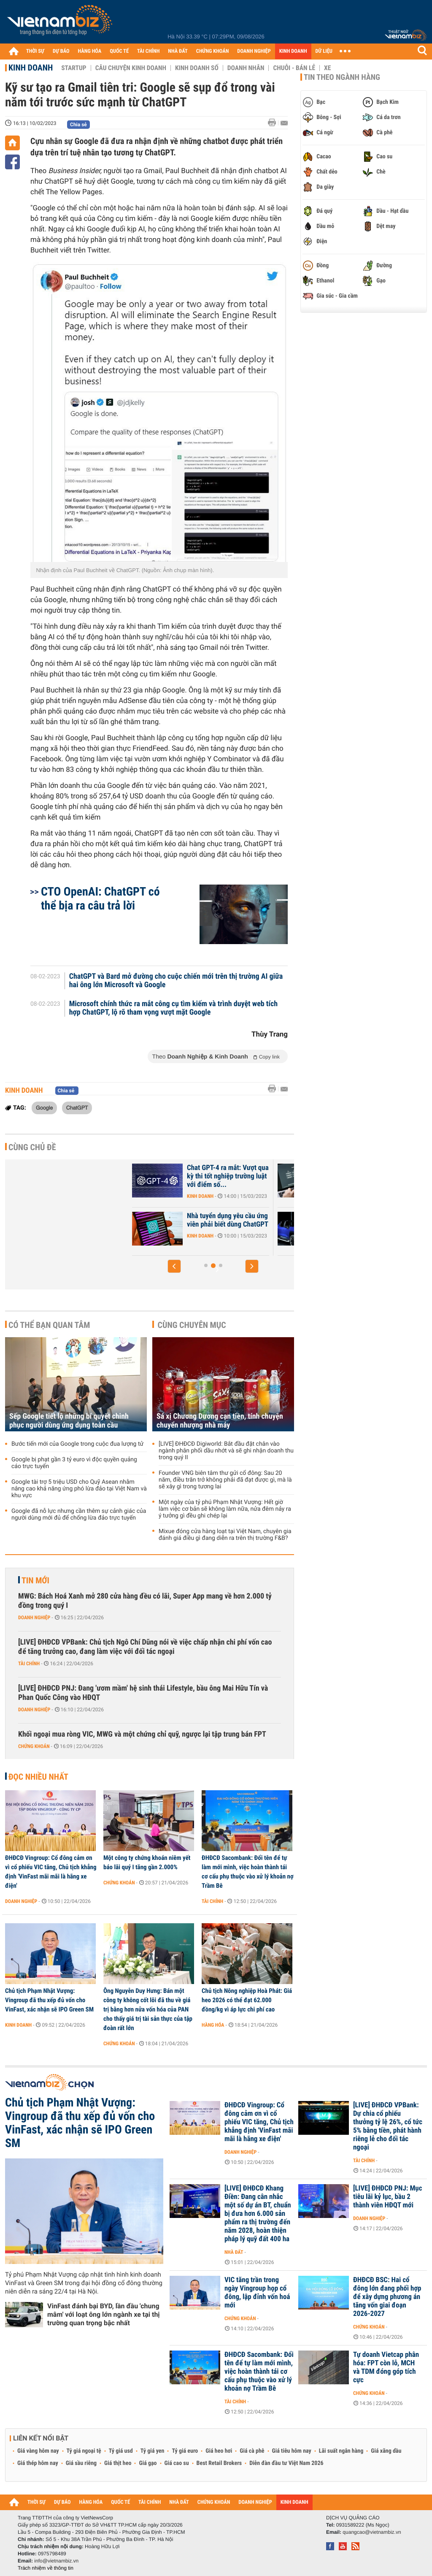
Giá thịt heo (117, 2463)
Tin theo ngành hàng (342, 77)
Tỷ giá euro (185, 2451)
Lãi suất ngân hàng (341, 2451)
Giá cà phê (252, 2451)
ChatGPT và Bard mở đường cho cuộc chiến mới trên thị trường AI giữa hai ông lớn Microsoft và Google (176, 980)
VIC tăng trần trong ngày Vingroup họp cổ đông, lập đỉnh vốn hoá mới (257, 2293)
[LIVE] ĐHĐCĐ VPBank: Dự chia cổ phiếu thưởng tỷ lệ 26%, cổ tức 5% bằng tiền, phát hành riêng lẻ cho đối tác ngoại (387, 2126)
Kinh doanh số (197, 68)
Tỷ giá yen (152, 2451)
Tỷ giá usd (121, 2451)
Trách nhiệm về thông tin (45, 2568)
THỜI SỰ (35, 51)
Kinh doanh (30, 67)
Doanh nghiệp (34, 1618)
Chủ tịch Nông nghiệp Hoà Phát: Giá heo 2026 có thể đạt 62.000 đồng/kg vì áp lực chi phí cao (247, 2000)
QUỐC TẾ (119, 51)
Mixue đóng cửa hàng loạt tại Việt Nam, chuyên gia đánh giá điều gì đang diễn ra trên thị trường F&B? (225, 1535)
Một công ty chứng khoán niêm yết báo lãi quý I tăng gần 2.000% (146, 1862)
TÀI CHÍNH (148, 51)
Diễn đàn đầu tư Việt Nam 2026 (286, 2463)
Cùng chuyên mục (192, 1325)
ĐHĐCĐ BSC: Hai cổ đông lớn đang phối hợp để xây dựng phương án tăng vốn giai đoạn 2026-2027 (387, 2297)
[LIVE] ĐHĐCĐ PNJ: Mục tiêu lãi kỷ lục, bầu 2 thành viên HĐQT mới (387, 2197)
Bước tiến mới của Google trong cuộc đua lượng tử (77, 1444)
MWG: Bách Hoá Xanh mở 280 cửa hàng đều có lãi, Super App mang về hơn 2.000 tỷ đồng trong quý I (145, 1601)
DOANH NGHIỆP (253, 51)
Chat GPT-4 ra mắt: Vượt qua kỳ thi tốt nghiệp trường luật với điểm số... (278, 1176)
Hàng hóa (213, 2025)
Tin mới (35, 1580)
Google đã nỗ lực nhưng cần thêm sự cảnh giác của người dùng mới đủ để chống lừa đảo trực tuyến (78, 1514)
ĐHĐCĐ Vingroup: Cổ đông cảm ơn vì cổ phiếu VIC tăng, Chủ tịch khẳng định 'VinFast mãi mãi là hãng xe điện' (50, 1871)
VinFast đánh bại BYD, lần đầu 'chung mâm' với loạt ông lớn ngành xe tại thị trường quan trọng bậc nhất (103, 2314)
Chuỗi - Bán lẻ (294, 68)
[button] (174, 1266)
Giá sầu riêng (81, 2463)
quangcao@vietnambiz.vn (372, 2532)
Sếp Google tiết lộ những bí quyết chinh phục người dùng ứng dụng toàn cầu (69, 1421)
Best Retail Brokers (219, 2463)
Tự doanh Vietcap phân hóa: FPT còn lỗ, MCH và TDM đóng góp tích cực (386, 2367)
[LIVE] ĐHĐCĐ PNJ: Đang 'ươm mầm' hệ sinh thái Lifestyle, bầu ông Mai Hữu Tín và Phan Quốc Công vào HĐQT (143, 1693)
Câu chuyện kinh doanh (130, 68)
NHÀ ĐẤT (177, 51)
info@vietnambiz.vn (56, 2561)
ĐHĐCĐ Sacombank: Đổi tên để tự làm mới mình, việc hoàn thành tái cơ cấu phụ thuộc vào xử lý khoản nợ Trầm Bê (248, 1871)
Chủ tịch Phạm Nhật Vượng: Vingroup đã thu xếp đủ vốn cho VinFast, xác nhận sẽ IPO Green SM (49, 2000)
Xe (327, 68)
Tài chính (29, 1664)
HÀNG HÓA (90, 51)
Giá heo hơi (218, 2451)
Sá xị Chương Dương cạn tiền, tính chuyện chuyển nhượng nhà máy (220, 1421)
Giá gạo (148, 2463)
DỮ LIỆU (324, 51)
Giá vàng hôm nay (38, 2451)
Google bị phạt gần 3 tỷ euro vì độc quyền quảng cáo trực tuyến (74, 1463)
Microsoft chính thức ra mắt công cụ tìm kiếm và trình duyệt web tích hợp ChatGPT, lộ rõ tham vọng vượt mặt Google (173, 1008)
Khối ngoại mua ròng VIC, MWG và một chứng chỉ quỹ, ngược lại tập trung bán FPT (142, 1734)
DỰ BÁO (61, 51)
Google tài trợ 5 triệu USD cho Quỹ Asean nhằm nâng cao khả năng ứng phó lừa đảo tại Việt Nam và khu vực (79, 1489)
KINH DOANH (293, 51)
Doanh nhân (246, 68)
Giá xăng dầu (386, 2451)
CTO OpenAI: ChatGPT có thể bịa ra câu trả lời (100, 898)
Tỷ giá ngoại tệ (84, 2451)
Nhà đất (233, 2252)
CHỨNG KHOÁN (212, 51)
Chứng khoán (34, 1746)
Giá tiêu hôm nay (291, 2451)
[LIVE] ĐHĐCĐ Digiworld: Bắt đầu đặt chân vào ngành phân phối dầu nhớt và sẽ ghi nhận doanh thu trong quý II (226, 1451)
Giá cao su (177, 2463)
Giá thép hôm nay (37, 2463)
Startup (73, 68)
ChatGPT (77, 1107)
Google (44, 1107)
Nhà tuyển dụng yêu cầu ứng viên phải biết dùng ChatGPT (277, 1220)
